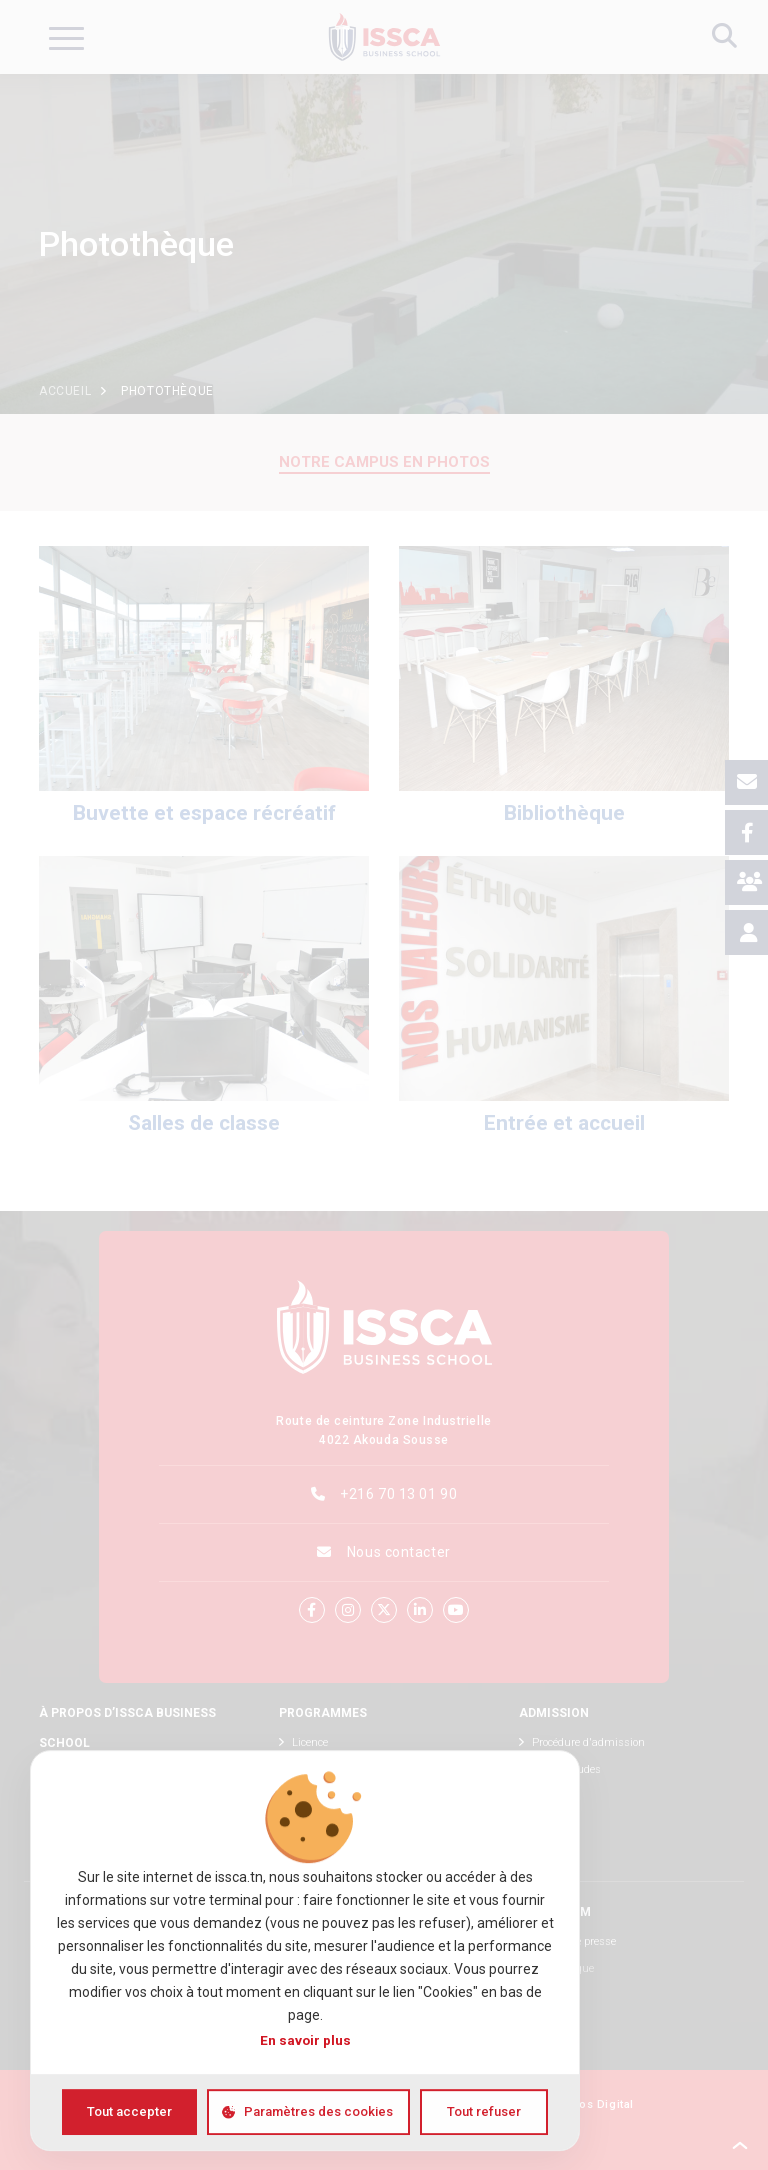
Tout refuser (484, 2111)
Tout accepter (129, 2111)
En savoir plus (305, 2040)
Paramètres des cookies (318, 2111)
